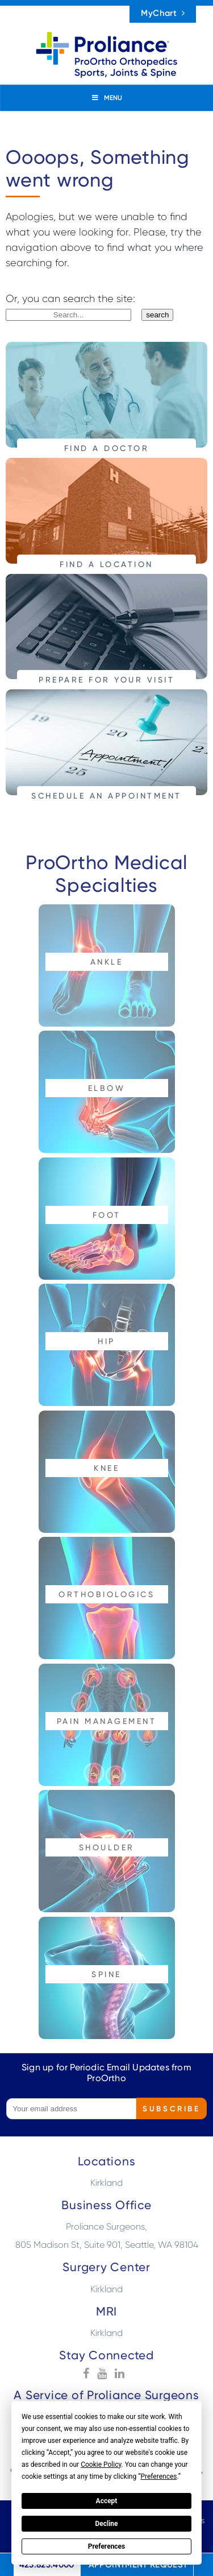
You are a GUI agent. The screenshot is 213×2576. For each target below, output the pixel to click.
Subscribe (171, 2108)
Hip (106, 1341)
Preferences (107, 2546)
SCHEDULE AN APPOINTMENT (106, 795)
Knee (106, 1468)
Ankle (106, 961)
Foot (107, 1214)
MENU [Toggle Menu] (106, 97)
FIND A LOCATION (106, 564)
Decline (106, 2524)
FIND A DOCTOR (106, 448)
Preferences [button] (158, 2476)
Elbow (107, 1088)
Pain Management (107, 1721)
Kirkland (106, 2182)
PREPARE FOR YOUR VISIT (106, 679)
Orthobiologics (106, 1594)
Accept (107, 2501)
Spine (106, 1974)
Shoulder (107, 1847)
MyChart (163, 12)
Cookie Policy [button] (101, 2465)
